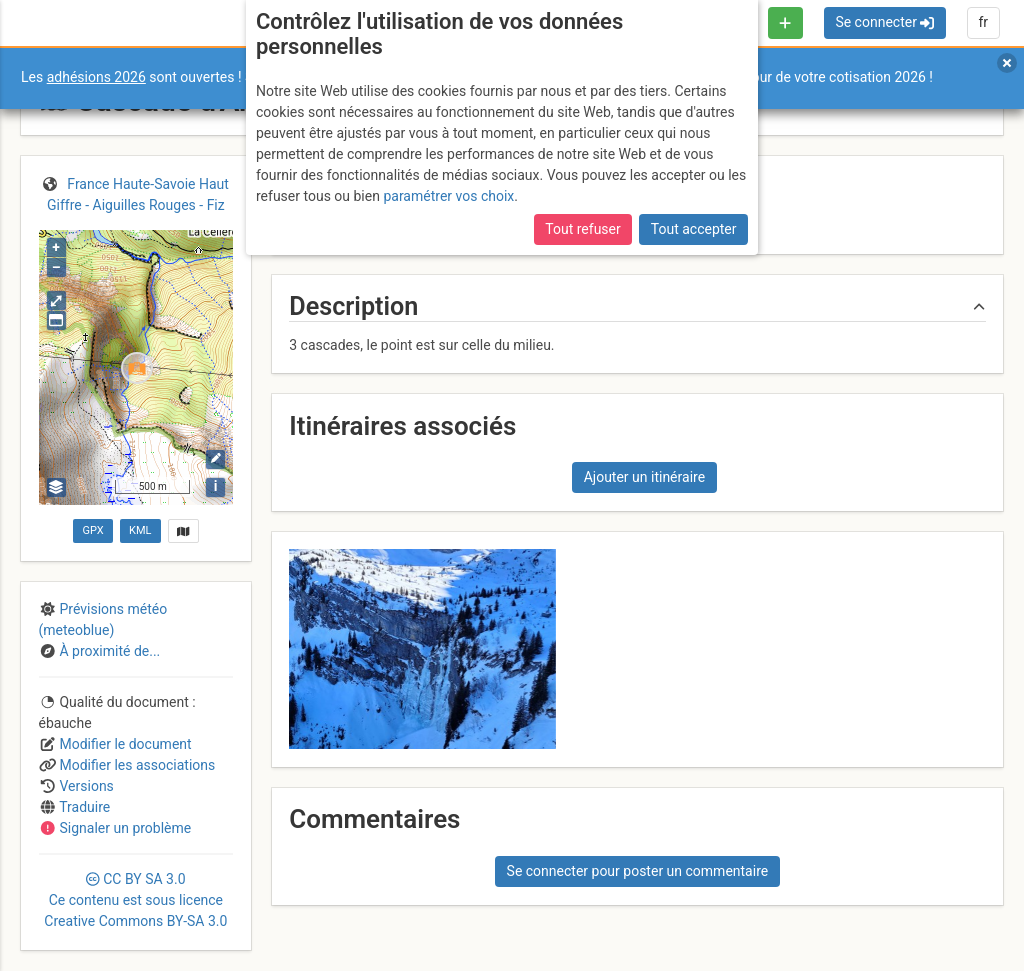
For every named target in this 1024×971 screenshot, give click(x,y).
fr (983, 22)
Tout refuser (582, 229)
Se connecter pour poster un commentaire (638, 871)
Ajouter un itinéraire (644, 477)
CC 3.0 (135, 900)
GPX (92, 530)
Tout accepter (694, 229)
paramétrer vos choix (448, 196)
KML (140, 530)
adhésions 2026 (96, 77)
